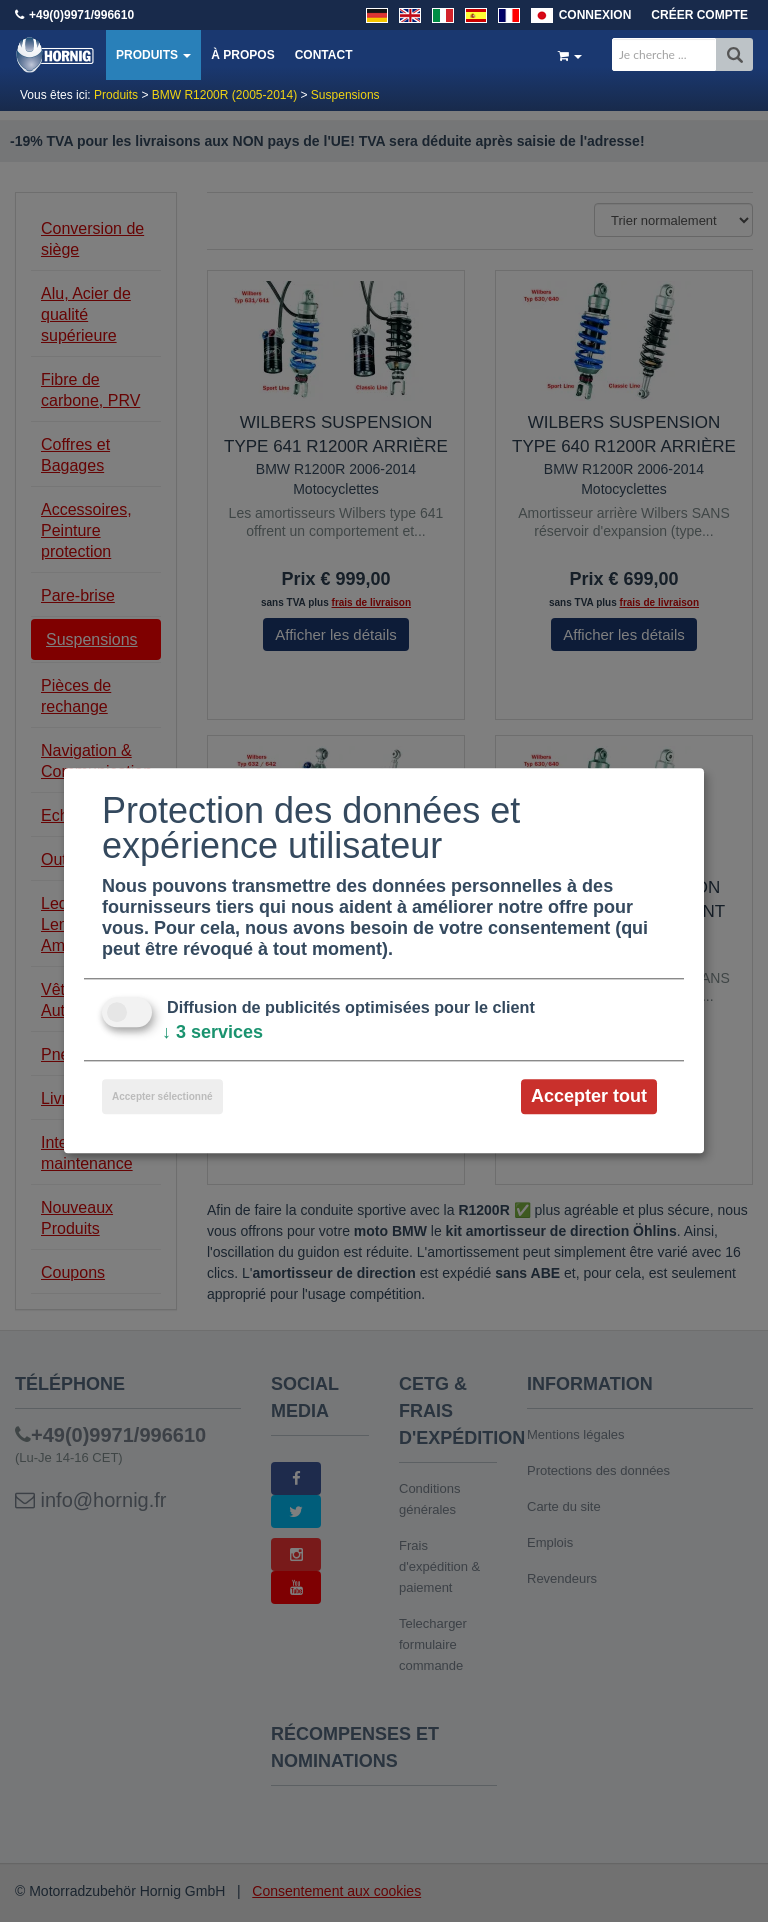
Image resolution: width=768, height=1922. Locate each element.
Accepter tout (589, 1096)
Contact (324, 55)
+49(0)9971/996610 (81, 15)
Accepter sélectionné (162, 1096)
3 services (212, 1032)
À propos (242, 55)
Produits (153, 55)
